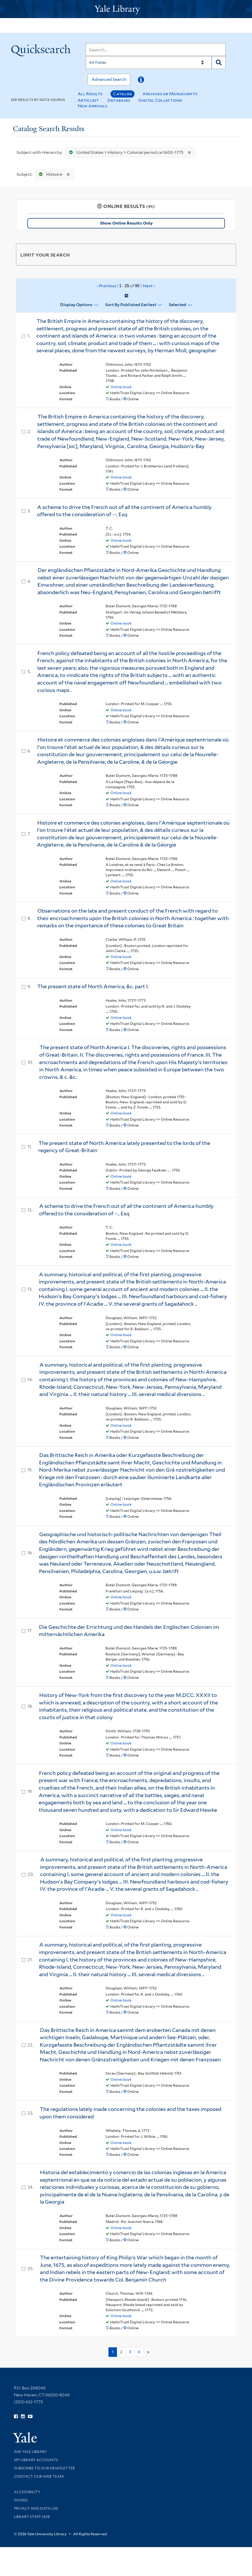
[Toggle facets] (226, 254)
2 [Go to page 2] (121, 2351)
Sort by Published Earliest (130, 304)
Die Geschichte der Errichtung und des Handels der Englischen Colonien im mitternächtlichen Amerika (129, 1631)
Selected (177, 304)
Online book (121, 387)
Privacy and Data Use (36, 2508)
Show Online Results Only (126, 223)
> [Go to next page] (148, 2352)
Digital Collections (160, 100)
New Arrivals (92, 105)
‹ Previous (126, 286)
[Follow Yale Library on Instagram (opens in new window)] (23, 2416)
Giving (21, 2500)
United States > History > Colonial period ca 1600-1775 (125, 152)
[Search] (156, 49)
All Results (90, 93)
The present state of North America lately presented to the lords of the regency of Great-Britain (124, 1147)
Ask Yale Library (30, 2452)
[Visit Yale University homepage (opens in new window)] (25, 2436)
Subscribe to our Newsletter (44, 2468)
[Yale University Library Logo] (126, 9)
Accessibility (27, 2492)
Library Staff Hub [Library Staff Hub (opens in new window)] (32, 2517)
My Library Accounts (36, 2460)
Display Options (76, 304)
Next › (149, 285)
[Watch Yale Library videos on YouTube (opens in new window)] (30, 2416)
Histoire (49, 174)
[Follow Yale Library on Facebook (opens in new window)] (16, 2416)
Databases (118, 100)
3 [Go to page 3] (130, 2351)
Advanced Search (109, 79)
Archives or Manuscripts (170, 93)
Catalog (122, 93)
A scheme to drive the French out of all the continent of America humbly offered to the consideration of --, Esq (124, 511)
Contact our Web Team (39, 2476)
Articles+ (88, 100)
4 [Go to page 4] (139, 2351)
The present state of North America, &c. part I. (93, 986)
